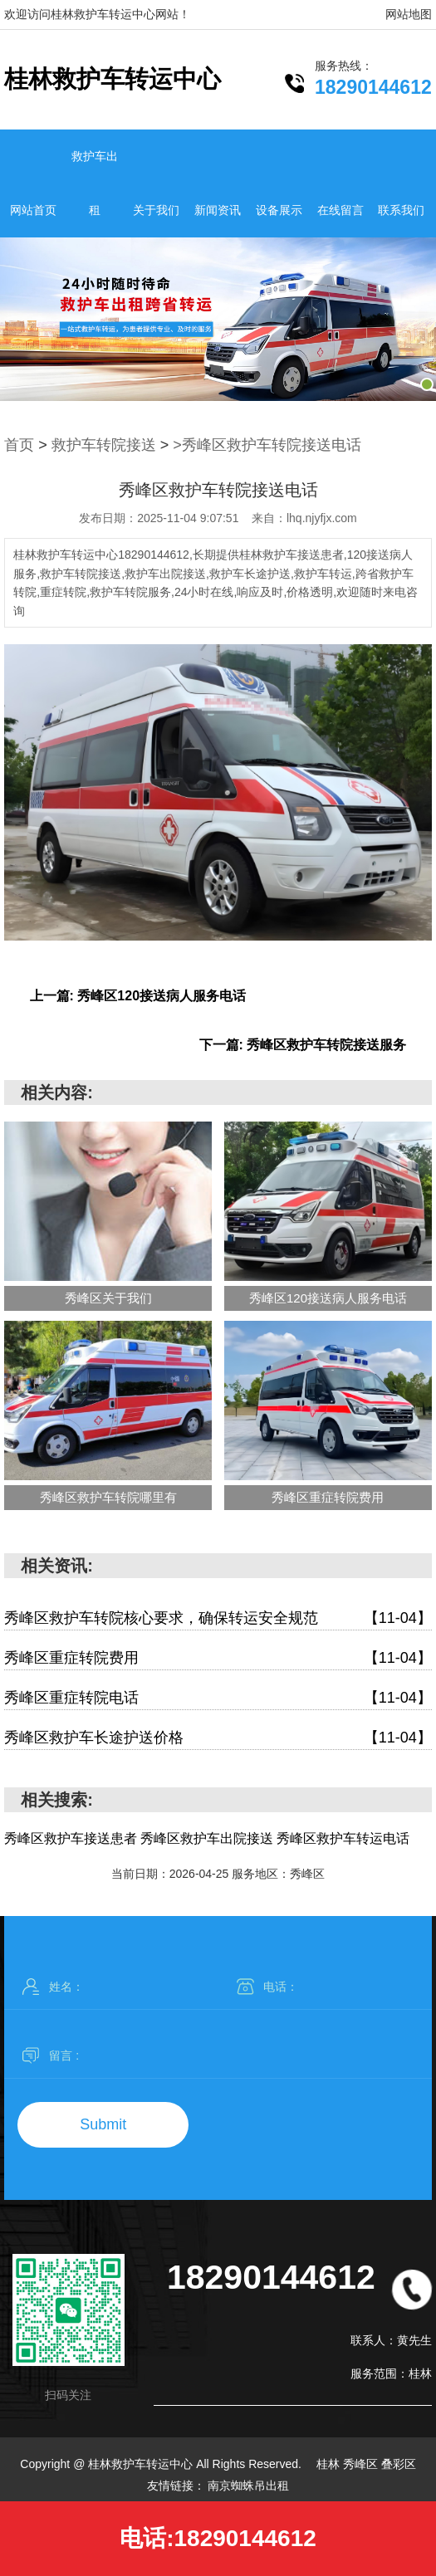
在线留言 (340, 210)
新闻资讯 (217, 210)
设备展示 (279, 210)
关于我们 (156, 210)
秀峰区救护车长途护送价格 (218, 1738)
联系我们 (401, 210)
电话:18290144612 (218, 2538)
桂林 (329, 2464)
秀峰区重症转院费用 (218, 1658)
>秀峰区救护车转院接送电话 (267, 445)
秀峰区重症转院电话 (218, 1698)
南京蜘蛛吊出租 (248, 2485)
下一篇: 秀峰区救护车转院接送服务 (303, 1045)
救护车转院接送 (103, 445)
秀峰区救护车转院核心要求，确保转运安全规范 (218, 1618)
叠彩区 (398, 2464)
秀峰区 (362, 2464)
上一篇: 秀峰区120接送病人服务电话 (138, 996)
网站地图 (408, 14)
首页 (19, 445)
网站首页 (33, 210)
